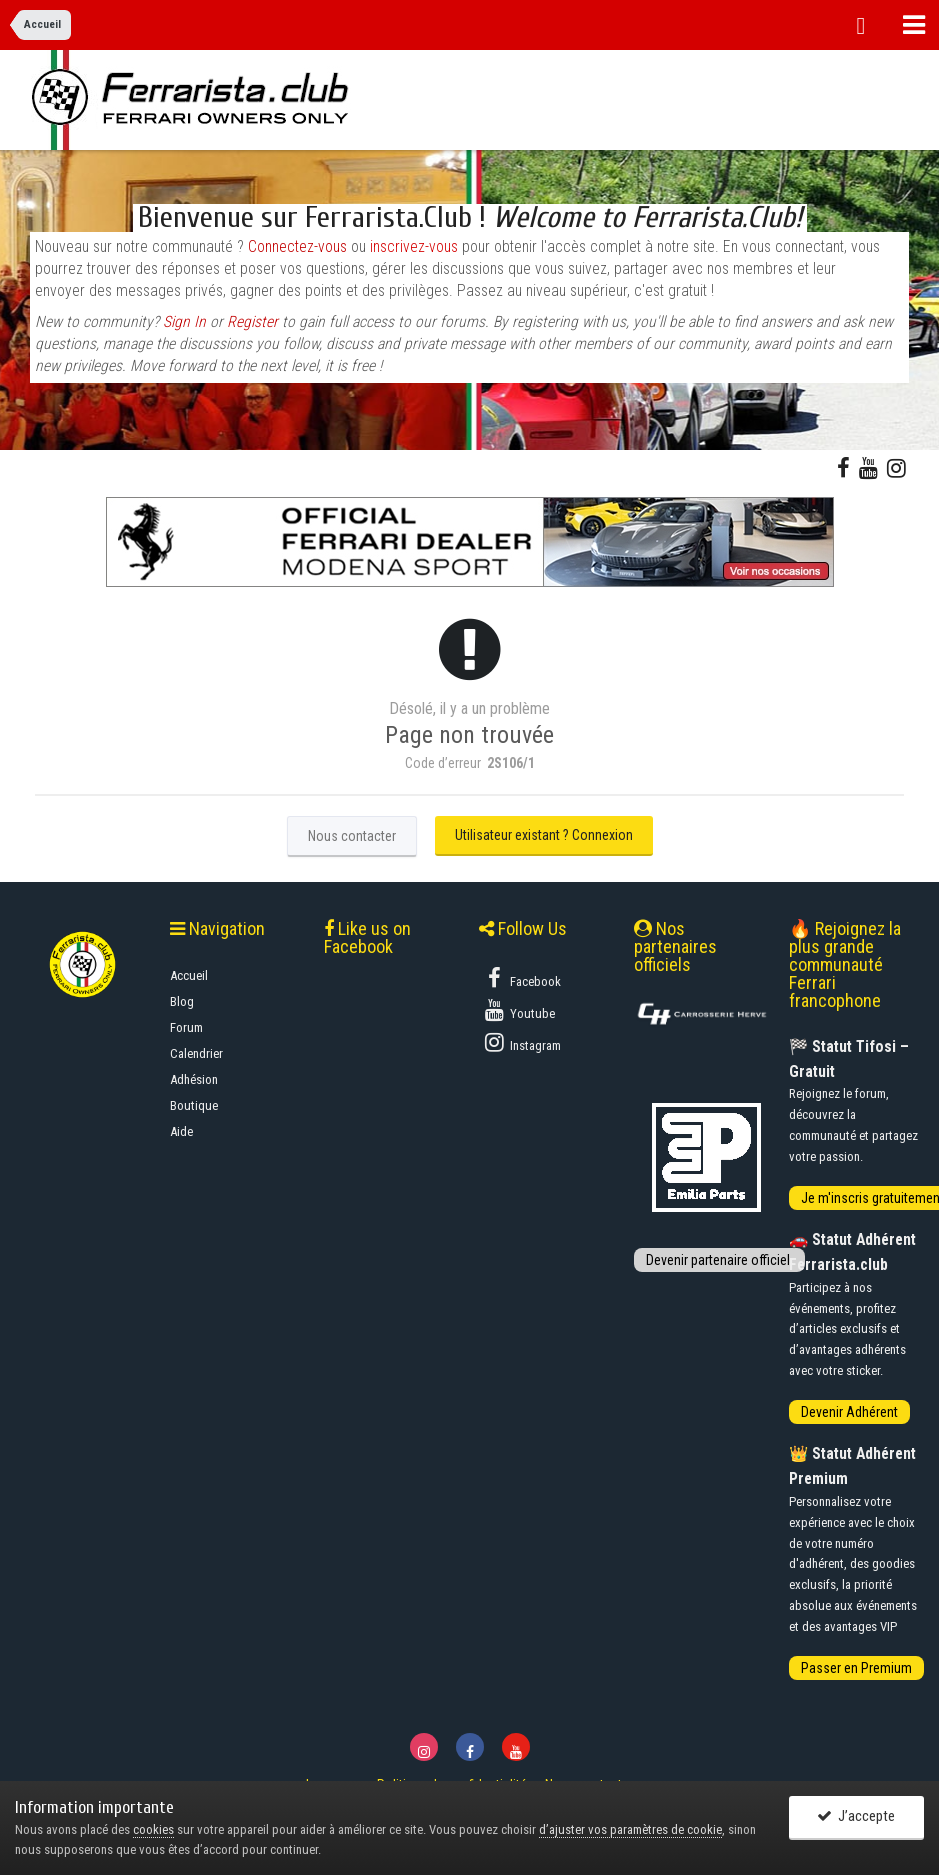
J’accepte (856, 1817)
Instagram (521, 1042)
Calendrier (196, 1053)
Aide (181, 1131)
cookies (153, 1829)
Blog (182, 1001)
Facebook (521, 978)
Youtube (518, 1010)
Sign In (184, 322)
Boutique (194, 1105)
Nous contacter (352, 836)
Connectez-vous (297, 247)
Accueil (189, 975)
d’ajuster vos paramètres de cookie (630, 1829)
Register (252, 322)
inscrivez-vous (414, 247)
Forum (186, 1027)
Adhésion (194, 1079)
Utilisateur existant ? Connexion (544, 835)
